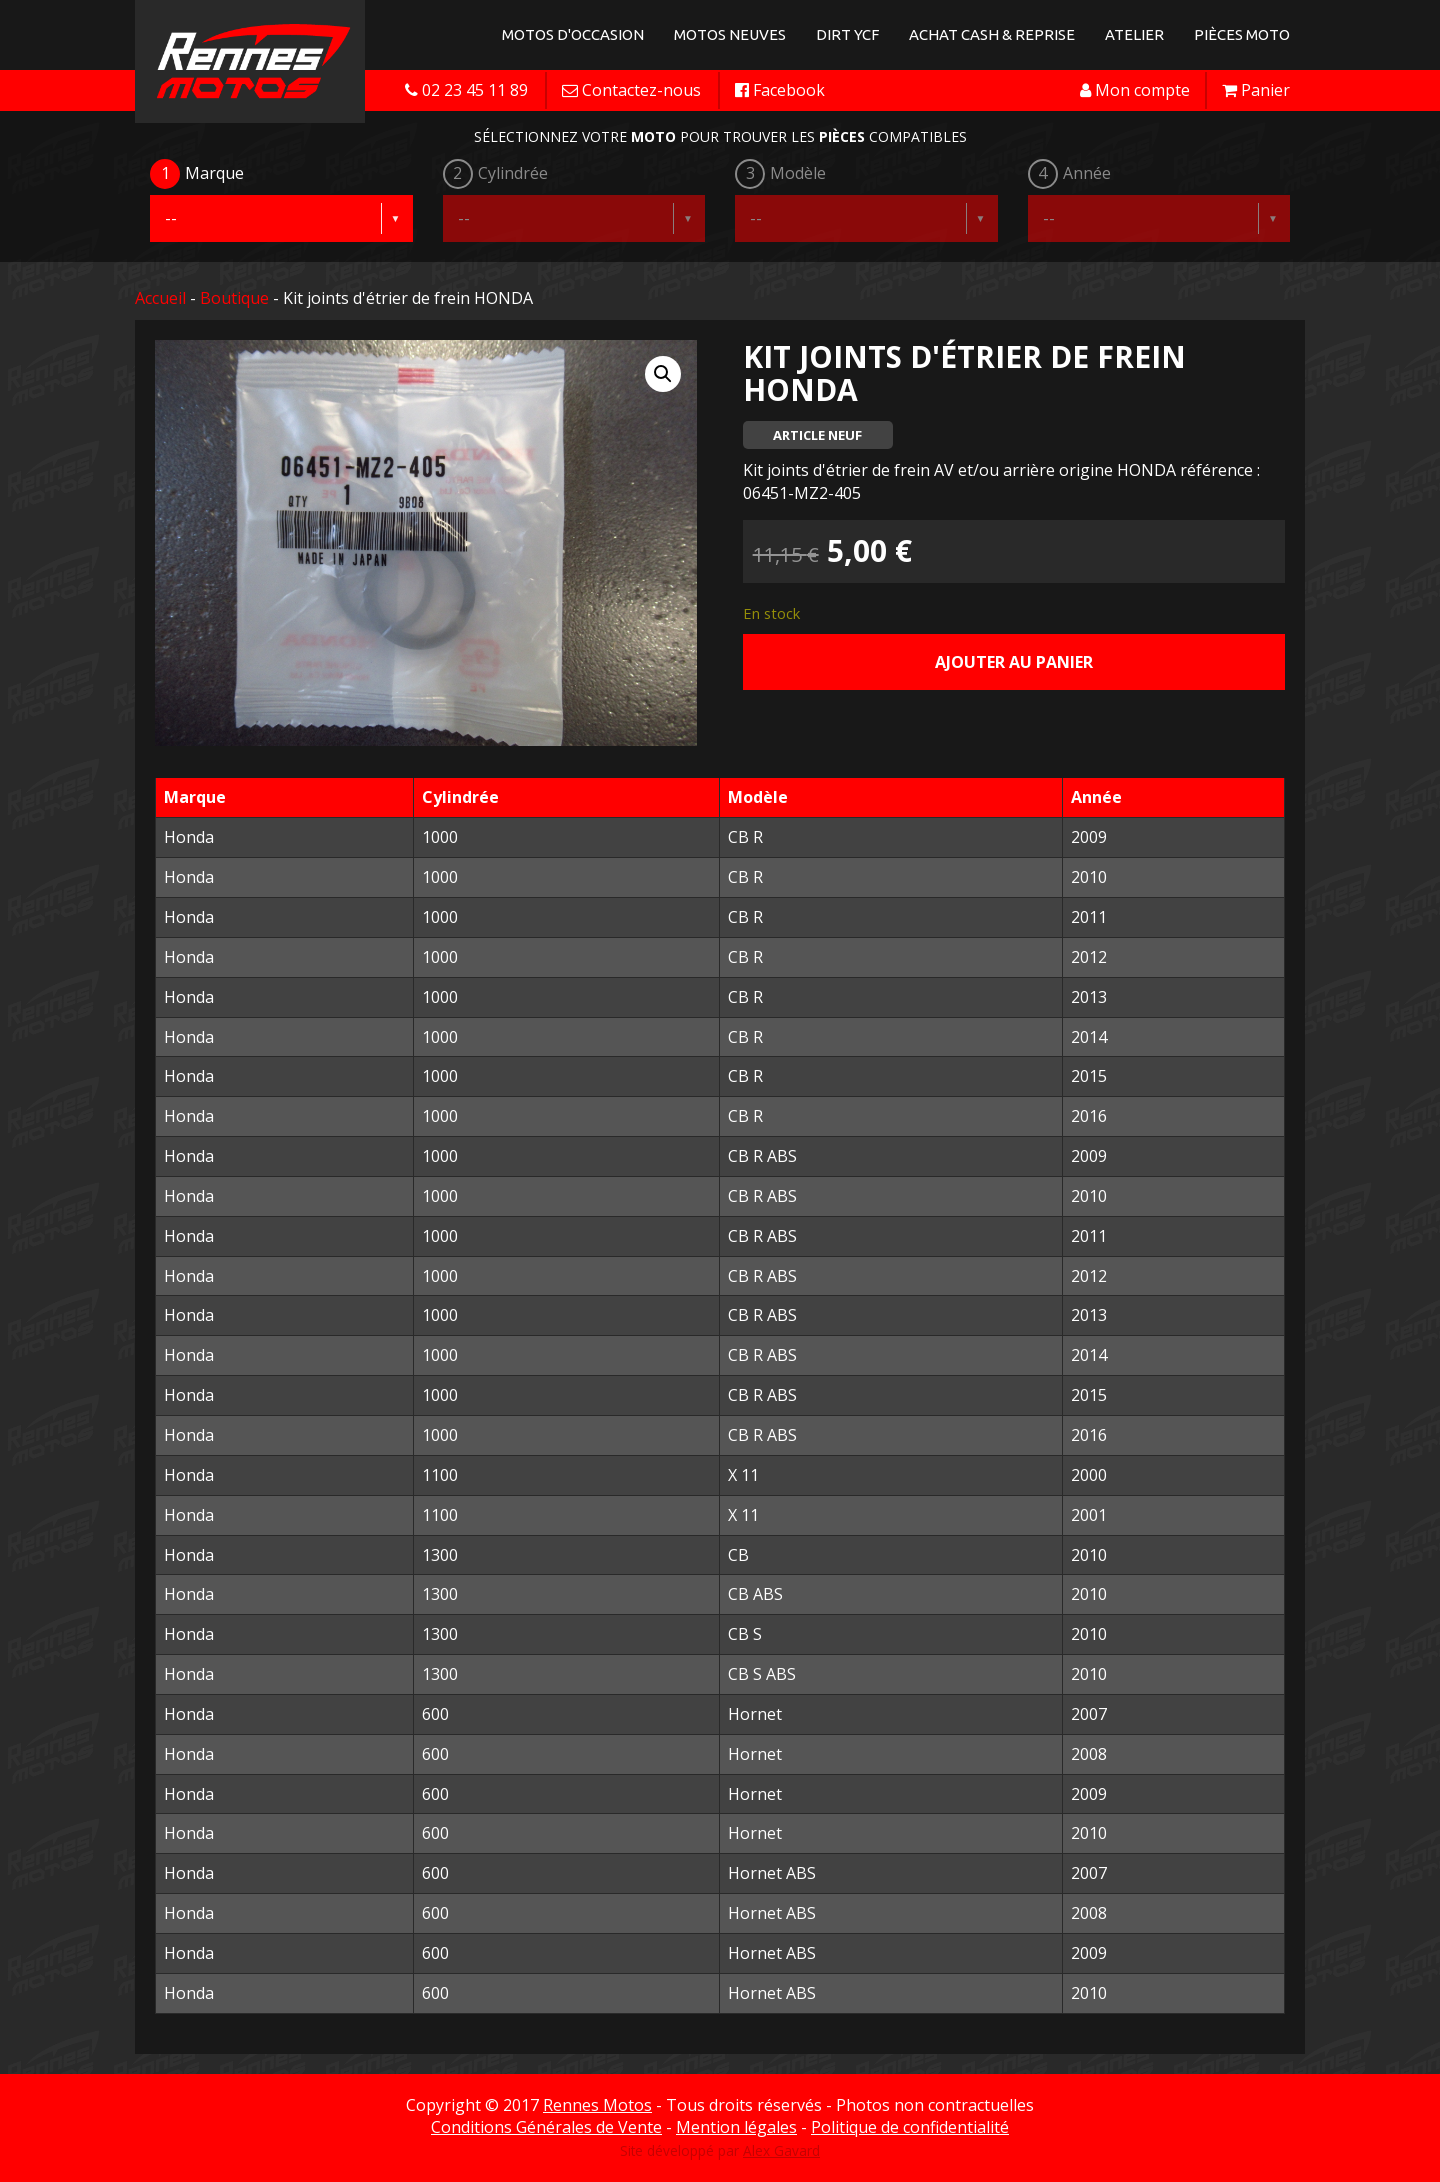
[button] (663, 374)
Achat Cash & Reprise (992, 34)
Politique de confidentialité (910, 2127)
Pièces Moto (1242, 34)
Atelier (1134, 34)
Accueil (160, 298)
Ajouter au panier (1014, 662)
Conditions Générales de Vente (546, 2127)
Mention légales (736, 2127)
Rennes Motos (597, 2105)
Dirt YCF (847, 34)
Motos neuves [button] (730, 34)
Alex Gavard (781, 2150)
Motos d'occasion (573, 34)
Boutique (234, 298)
